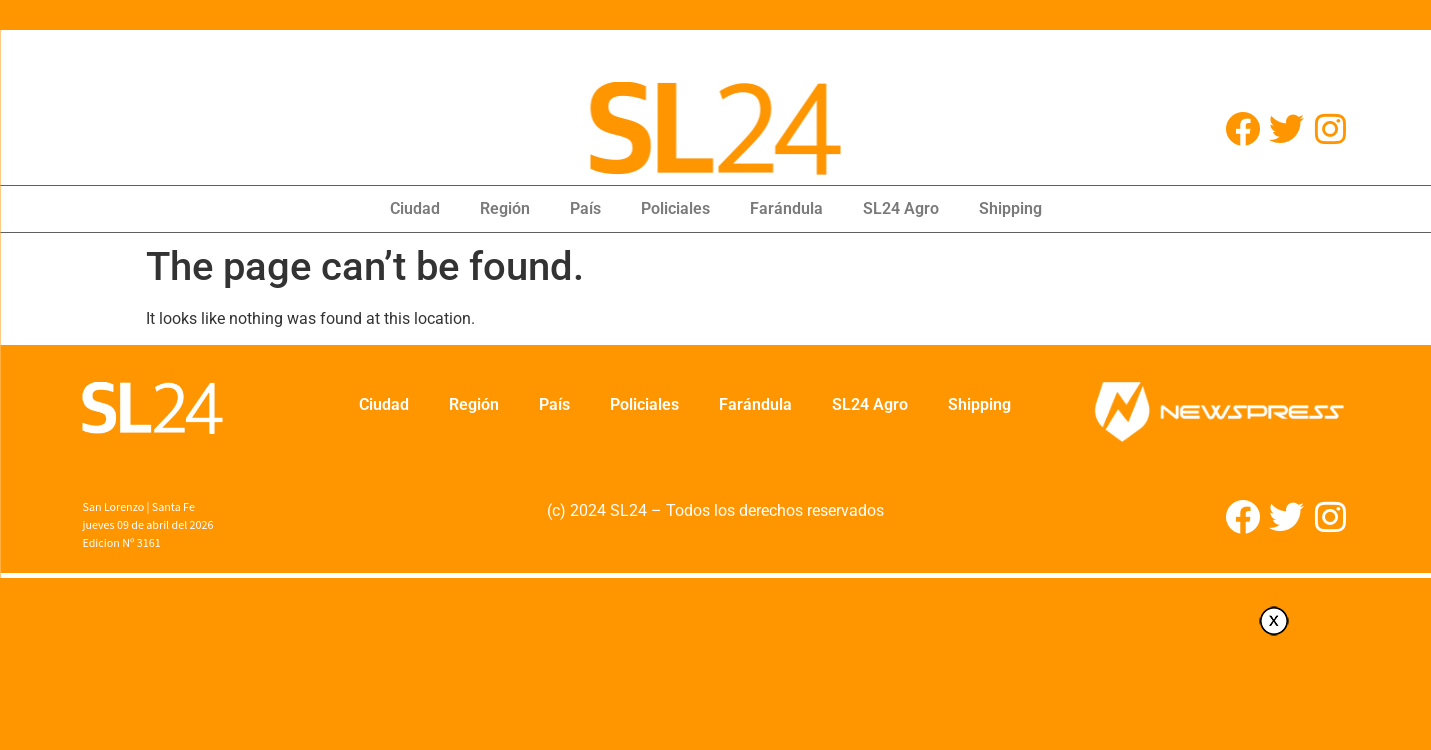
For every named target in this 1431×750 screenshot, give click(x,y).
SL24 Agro (901, 208)
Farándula (786, 208)
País (585, 208)
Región (505, 208)
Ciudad (415, 208)
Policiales (675, 208)
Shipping (1010, 208)
